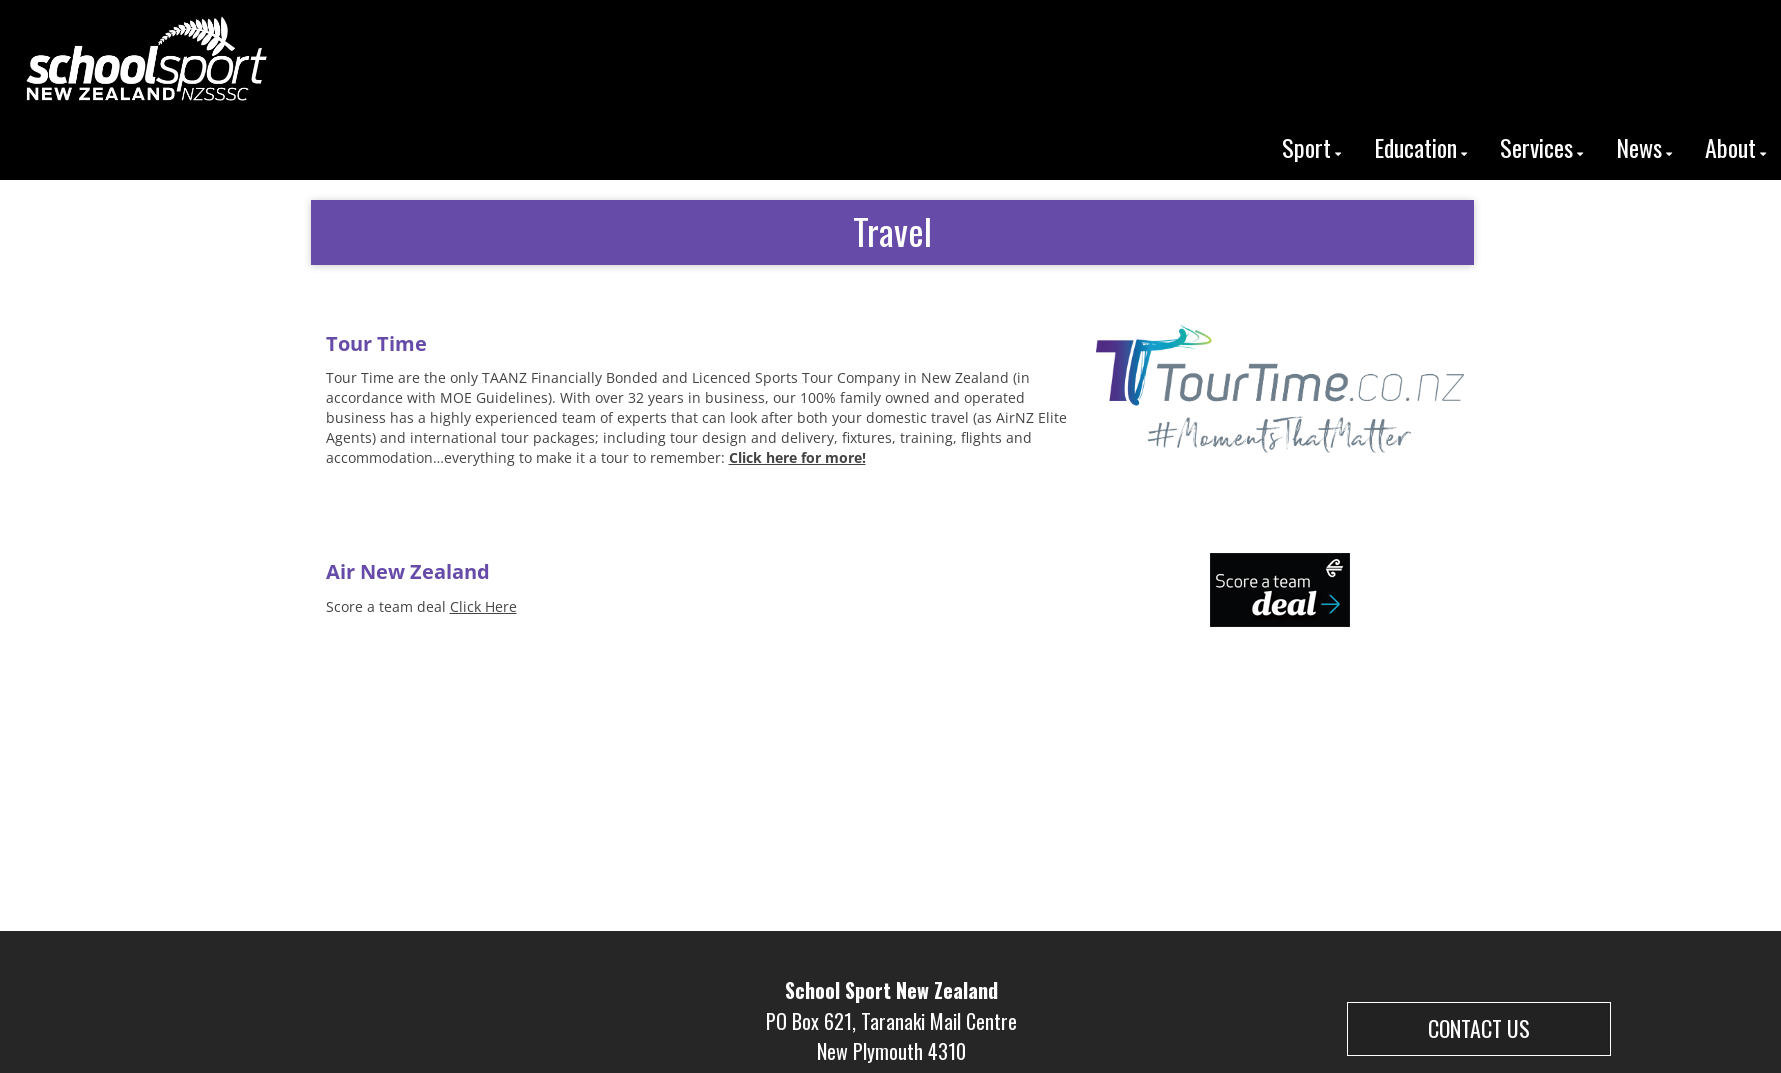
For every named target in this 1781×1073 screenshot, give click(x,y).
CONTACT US (1479, 1028)
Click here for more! (797, 457)
